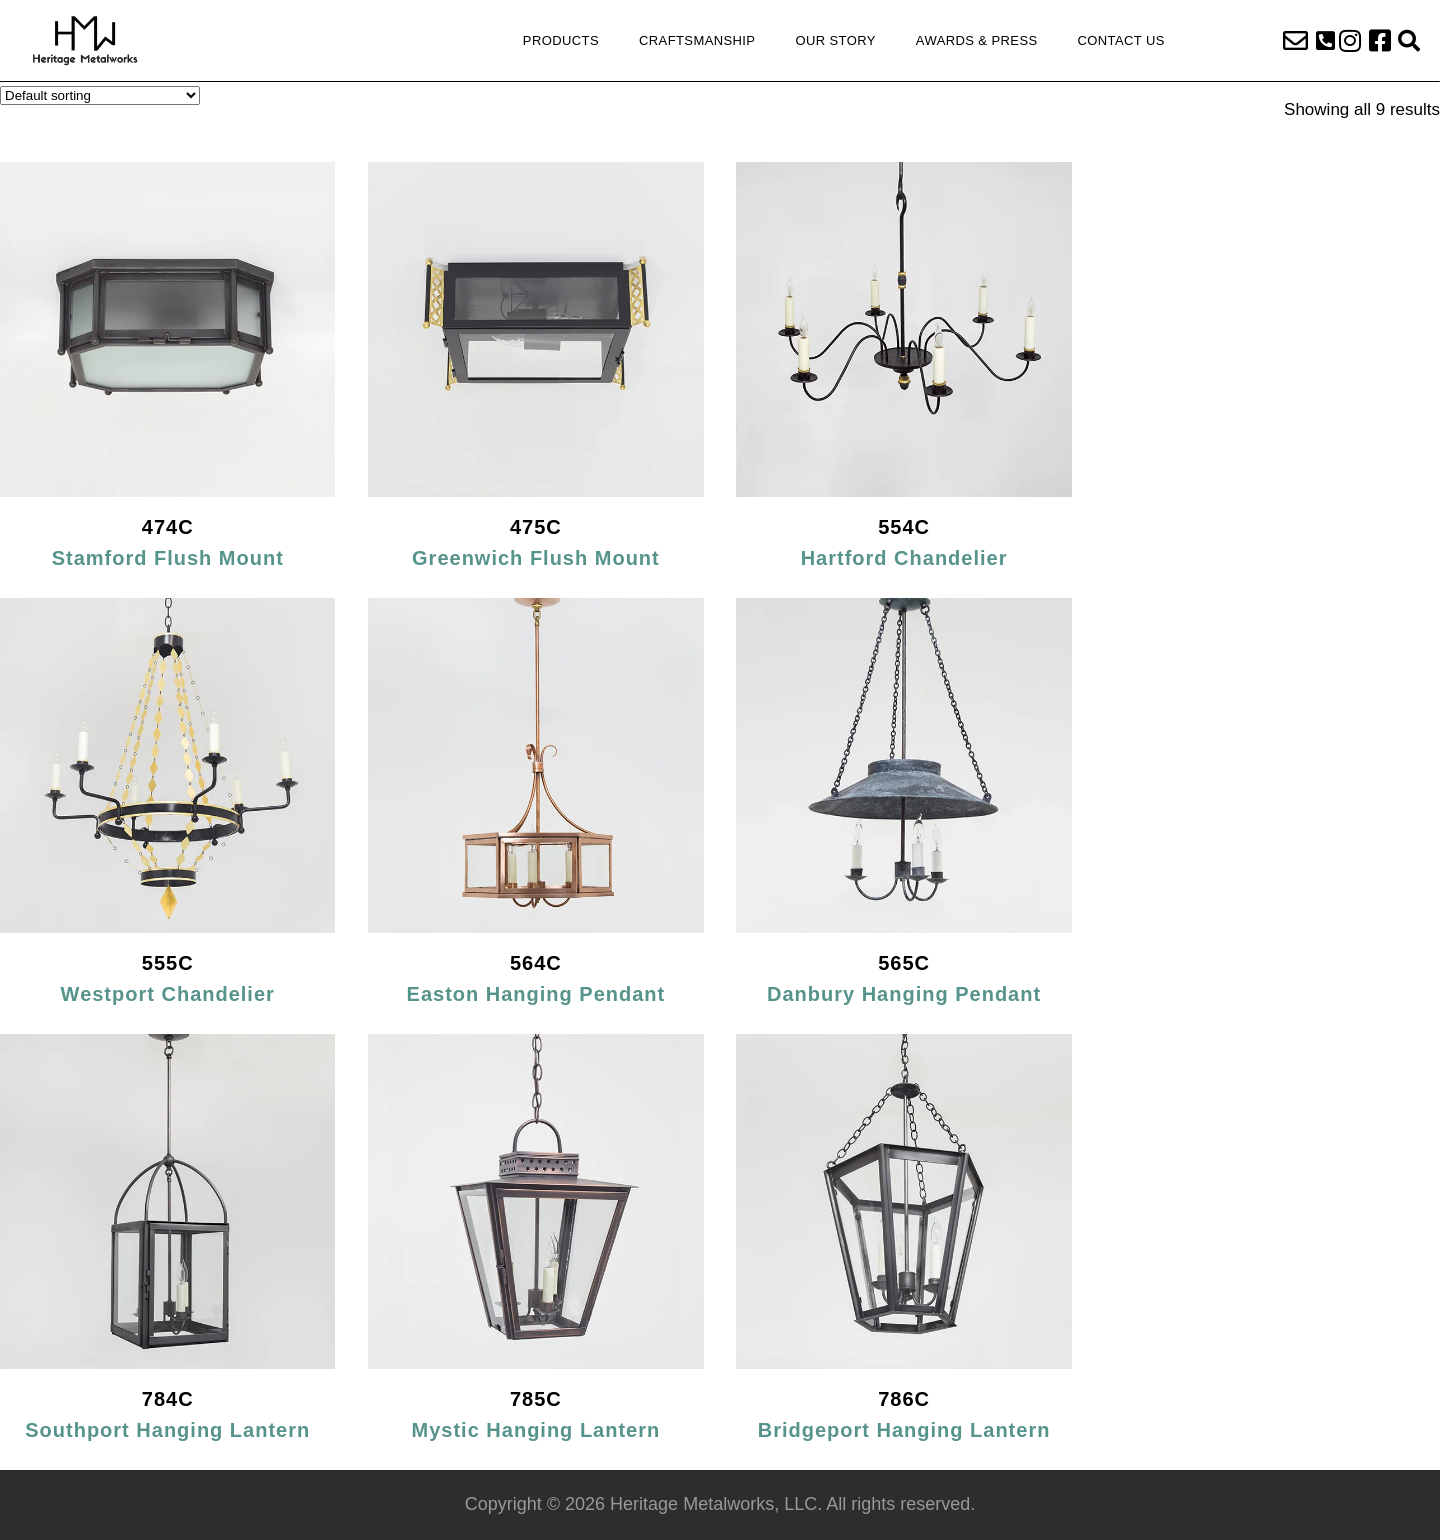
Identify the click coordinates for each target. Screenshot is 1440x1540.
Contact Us (1121, 40)
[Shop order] (100, 95)
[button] (1325, 41)
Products (561, 40)
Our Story (835, 40)
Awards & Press (977, 40)
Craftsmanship (697, 40)
